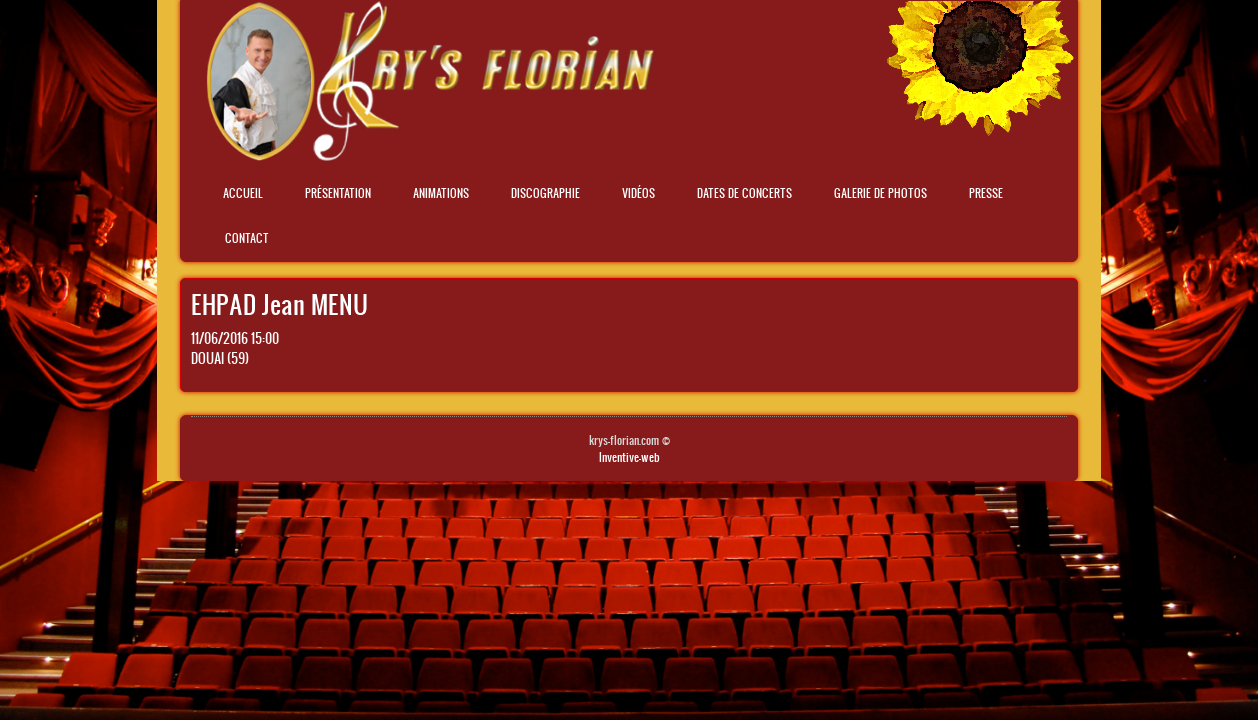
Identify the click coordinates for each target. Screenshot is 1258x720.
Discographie (545, 193)
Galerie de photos (880, 193)
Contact (247, 238)
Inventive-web (629, 457)
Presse (986, 193)
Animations (441, 193)
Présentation (338, 193)
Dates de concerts (744, 193)
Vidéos (638, 193)
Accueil (243, 193)
